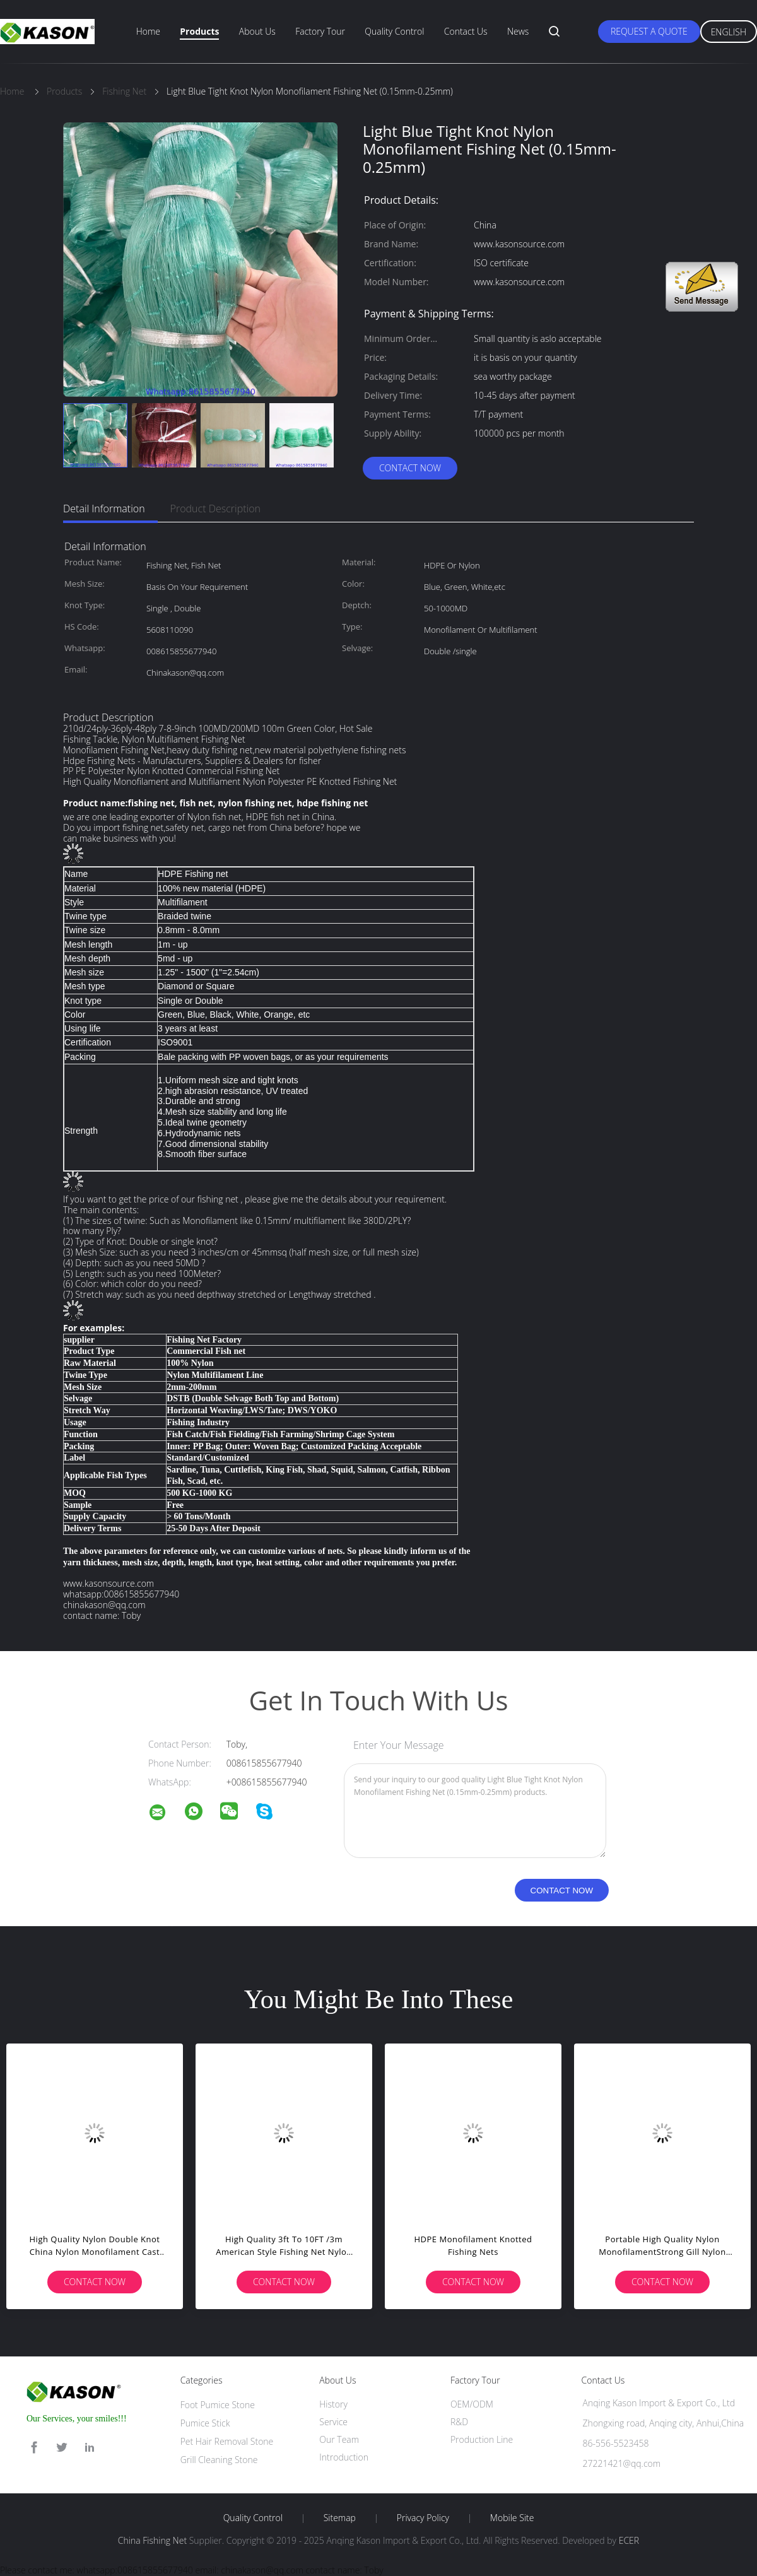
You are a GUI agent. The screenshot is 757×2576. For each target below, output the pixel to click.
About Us (257, 31)
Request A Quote (649, 31)
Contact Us (466, 31)
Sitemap (340, 2518)
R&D (459, 2422)
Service (333, 2422)
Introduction (343, 2457)
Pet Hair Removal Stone (227, 2441)
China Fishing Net (152, 2540)
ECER (629, 2540)
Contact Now (410, 468)
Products (199, 31)
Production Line (481, 2439)
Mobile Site (512, 2518)
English (728, 32)
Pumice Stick (205, 2423)
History (333, 2404)
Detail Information (104, 508)
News (518, 31)
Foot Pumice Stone (217, 2405)
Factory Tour (320, 31)
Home (148, 31)
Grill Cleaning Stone (219, 2460)
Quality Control (394, 31)
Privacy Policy (423, 2518)
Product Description (215, 508)
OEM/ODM (471, 2404)
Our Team (339, 2439)
